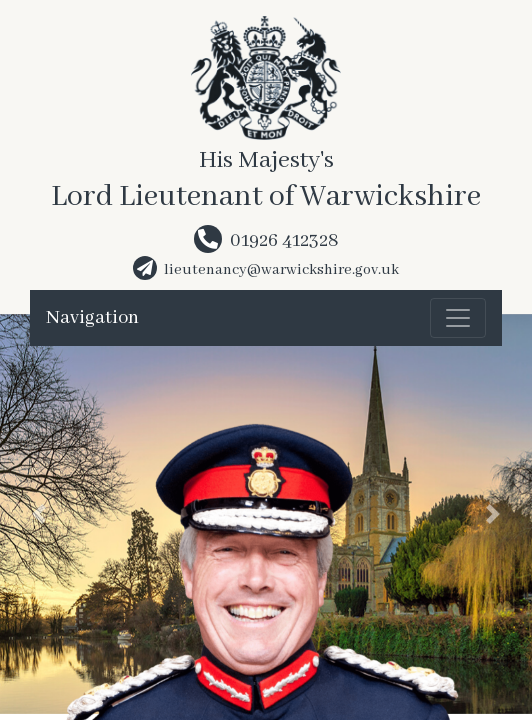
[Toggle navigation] (458, 318)
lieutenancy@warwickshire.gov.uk (281, 270)
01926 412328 (284, 241)
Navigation (92, 318)
